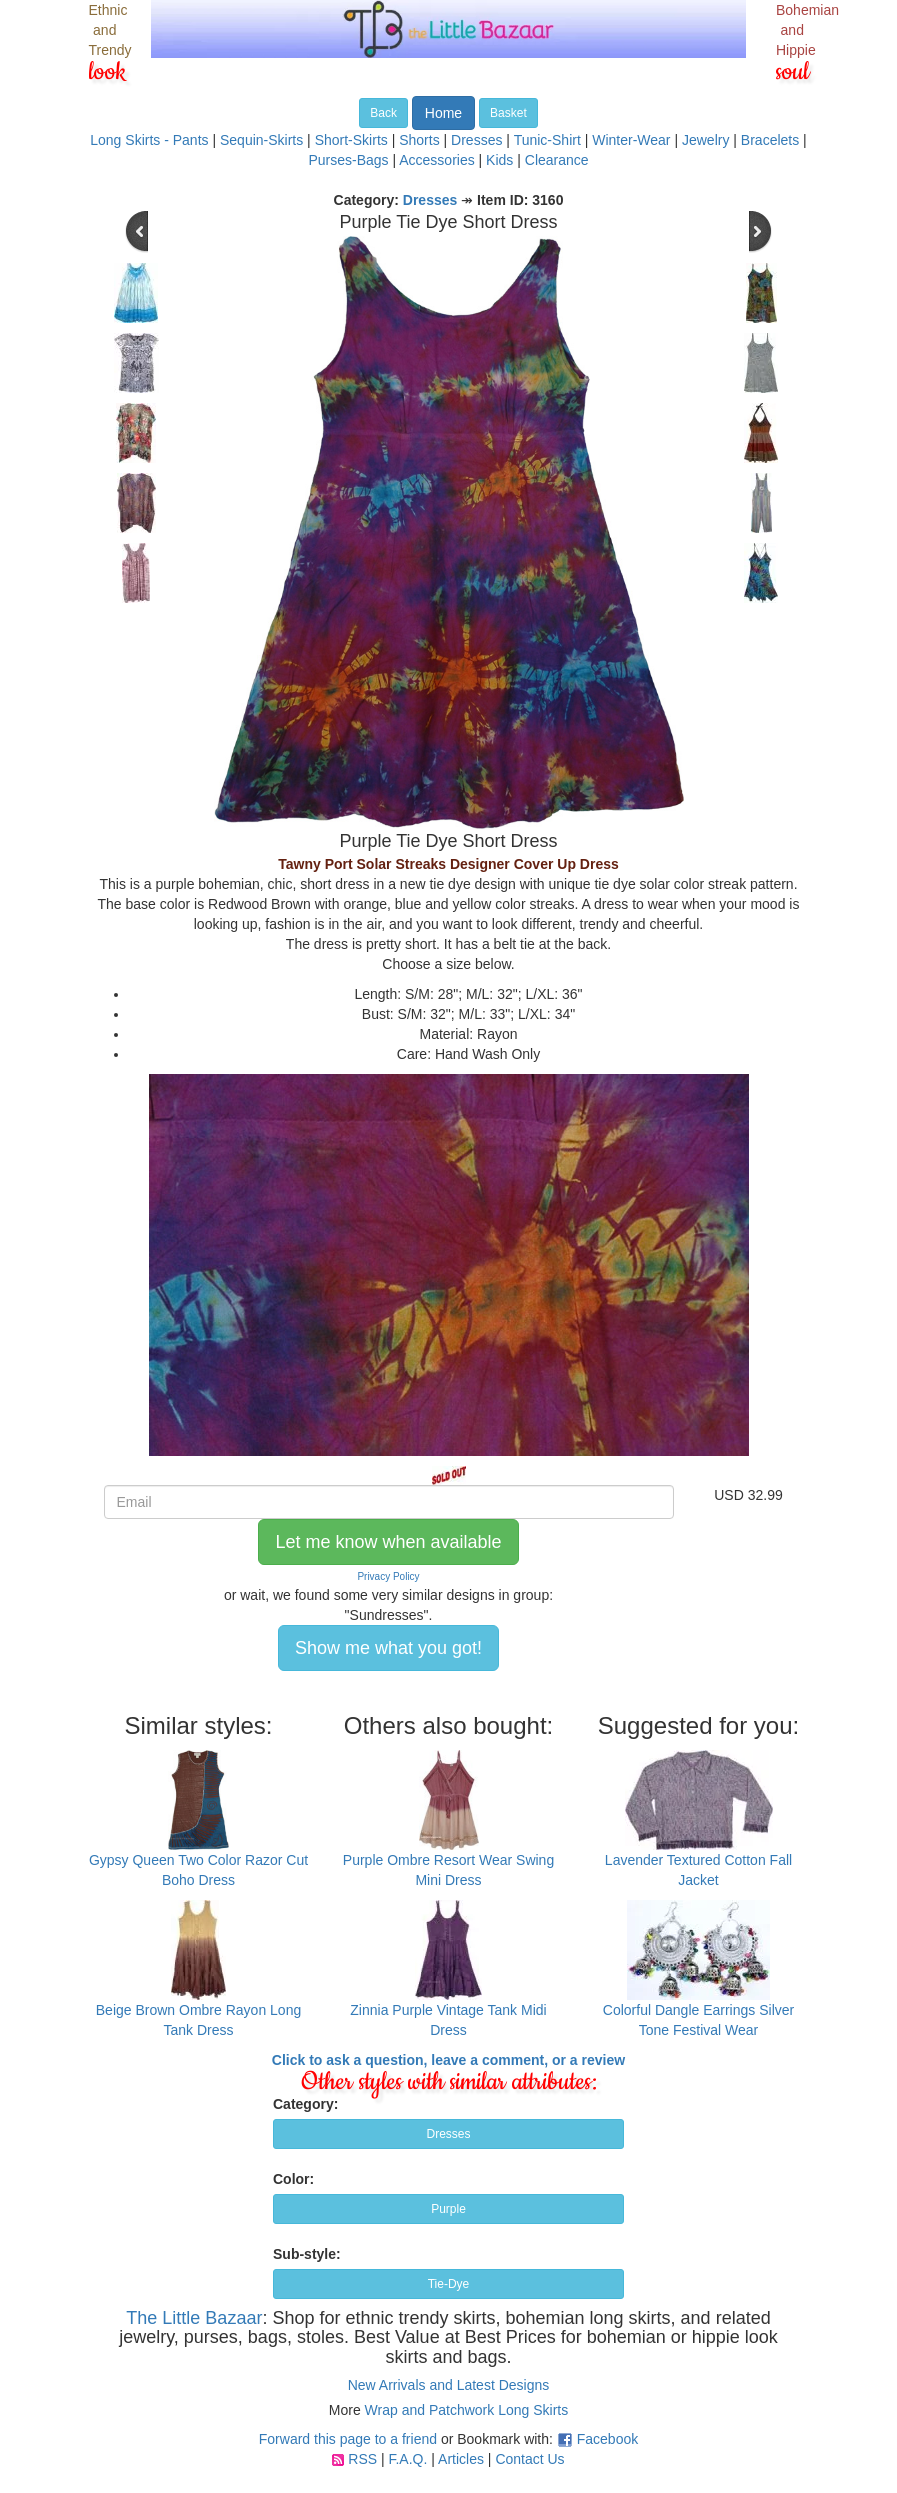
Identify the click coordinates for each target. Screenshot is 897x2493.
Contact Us (529, 2459)
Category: (305, 2104)
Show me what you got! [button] (388, 1648)
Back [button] (383, 113)
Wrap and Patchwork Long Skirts (467, 2410)
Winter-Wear (631, 140)
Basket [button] (508, 113)
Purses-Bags (348, 160)
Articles (461, 2459)
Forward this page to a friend (348, 2439)
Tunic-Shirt (547, 140)
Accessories (436, 160)
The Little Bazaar (194, 2318)
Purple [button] (448, 2209)
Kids (499, 160)
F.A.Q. (407, 2459)
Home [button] (443, 113)
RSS (362, 2459)
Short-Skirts (351, 140)
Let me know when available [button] (388, 1542)
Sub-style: (307, 2254)
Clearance (557, 160)
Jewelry (705, 140)
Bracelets (770, 140)
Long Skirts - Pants (149, 140)
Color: (293, 2179)
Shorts (419, 140)
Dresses (476, 140)
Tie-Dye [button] (449, 2284)
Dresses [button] (448, 2134)
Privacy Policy (388, 1576)
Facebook (607, 2439)
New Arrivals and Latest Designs (449, 2385)
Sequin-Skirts (261, 140)
